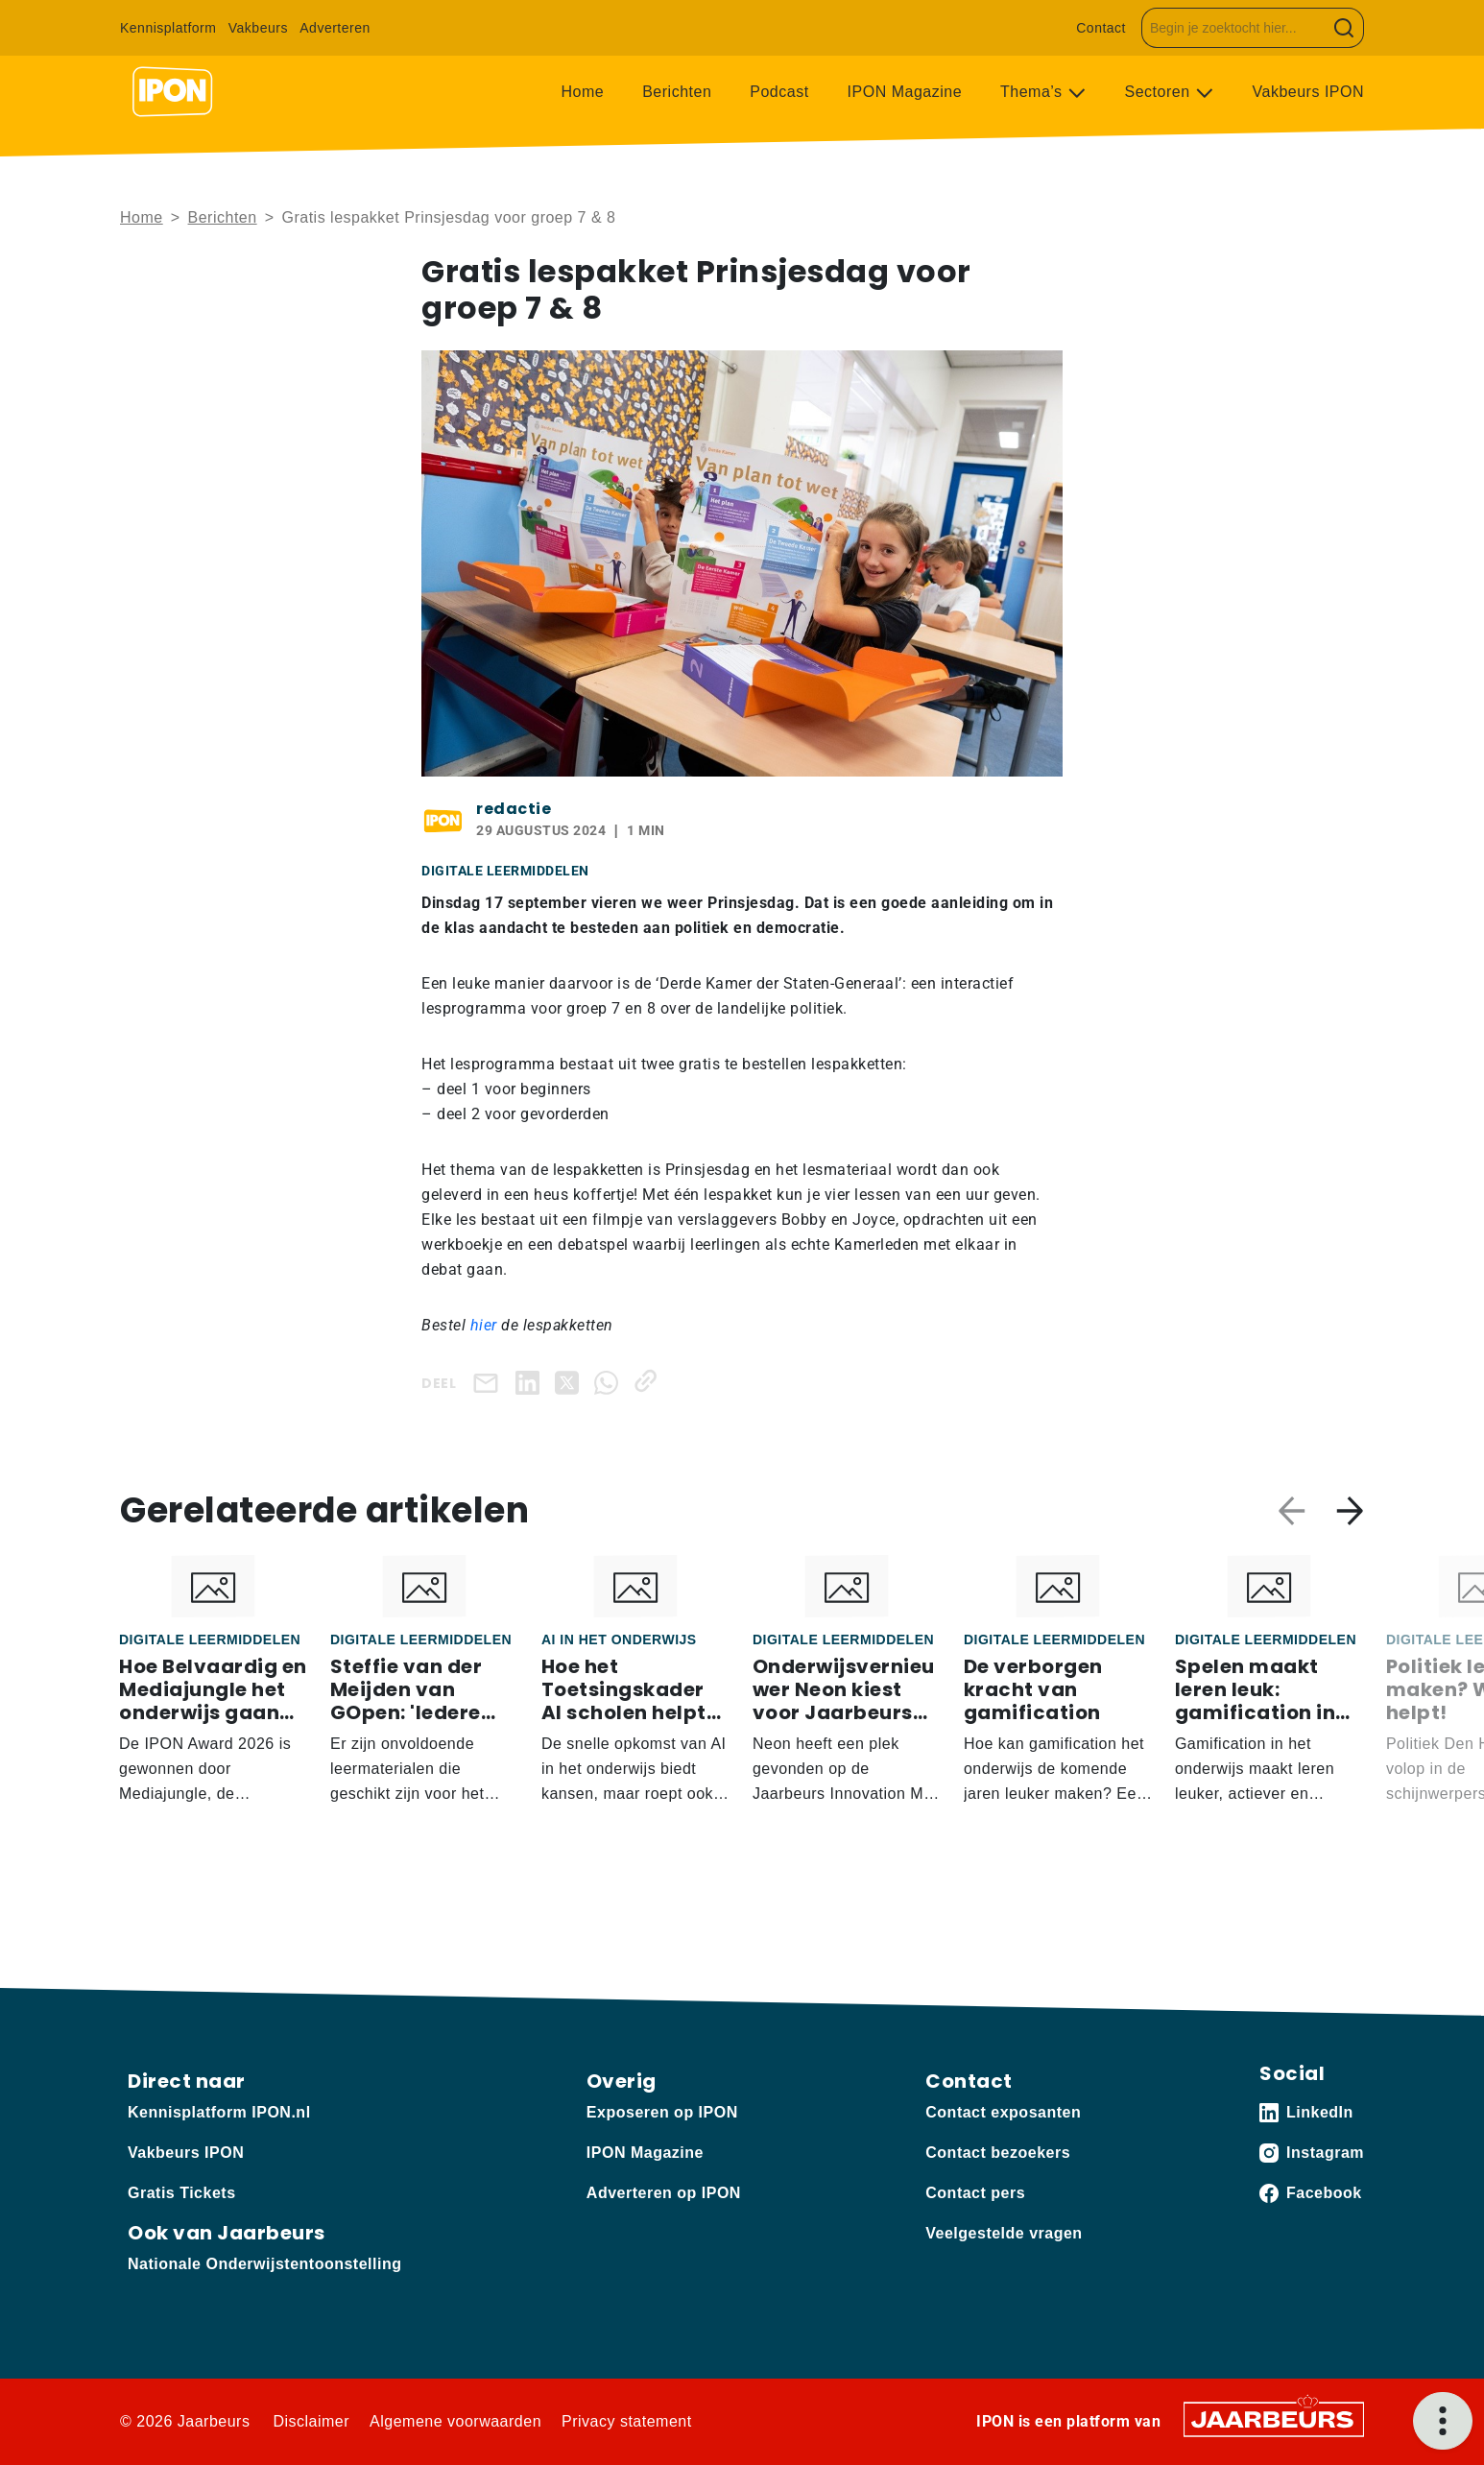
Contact (1101, 28)
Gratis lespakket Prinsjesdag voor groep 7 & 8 (448, 217)
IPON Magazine (905, 92)
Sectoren (1160, 92)
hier (486, 1325)
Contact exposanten (1003, 2112)
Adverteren (334, 28)
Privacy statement (627, 2421)
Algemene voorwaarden (455, 2421)
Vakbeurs (258, 28)
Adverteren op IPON (663, 2193)
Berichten (676, 92)
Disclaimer (311, 2421)
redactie (513, 809)
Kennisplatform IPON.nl (219, 2112)
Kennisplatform (168, 28)
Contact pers (975, 2193)
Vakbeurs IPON (1308, 92)
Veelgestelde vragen (1003, 2233)
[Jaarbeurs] (1274, 2417)
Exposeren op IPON (662, 2112)
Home (583, 92)
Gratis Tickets (182, 2193)
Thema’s (1033, 92)
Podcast (779, 92)
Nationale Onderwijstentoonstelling (264, 2264)
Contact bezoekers (997, 2152)
